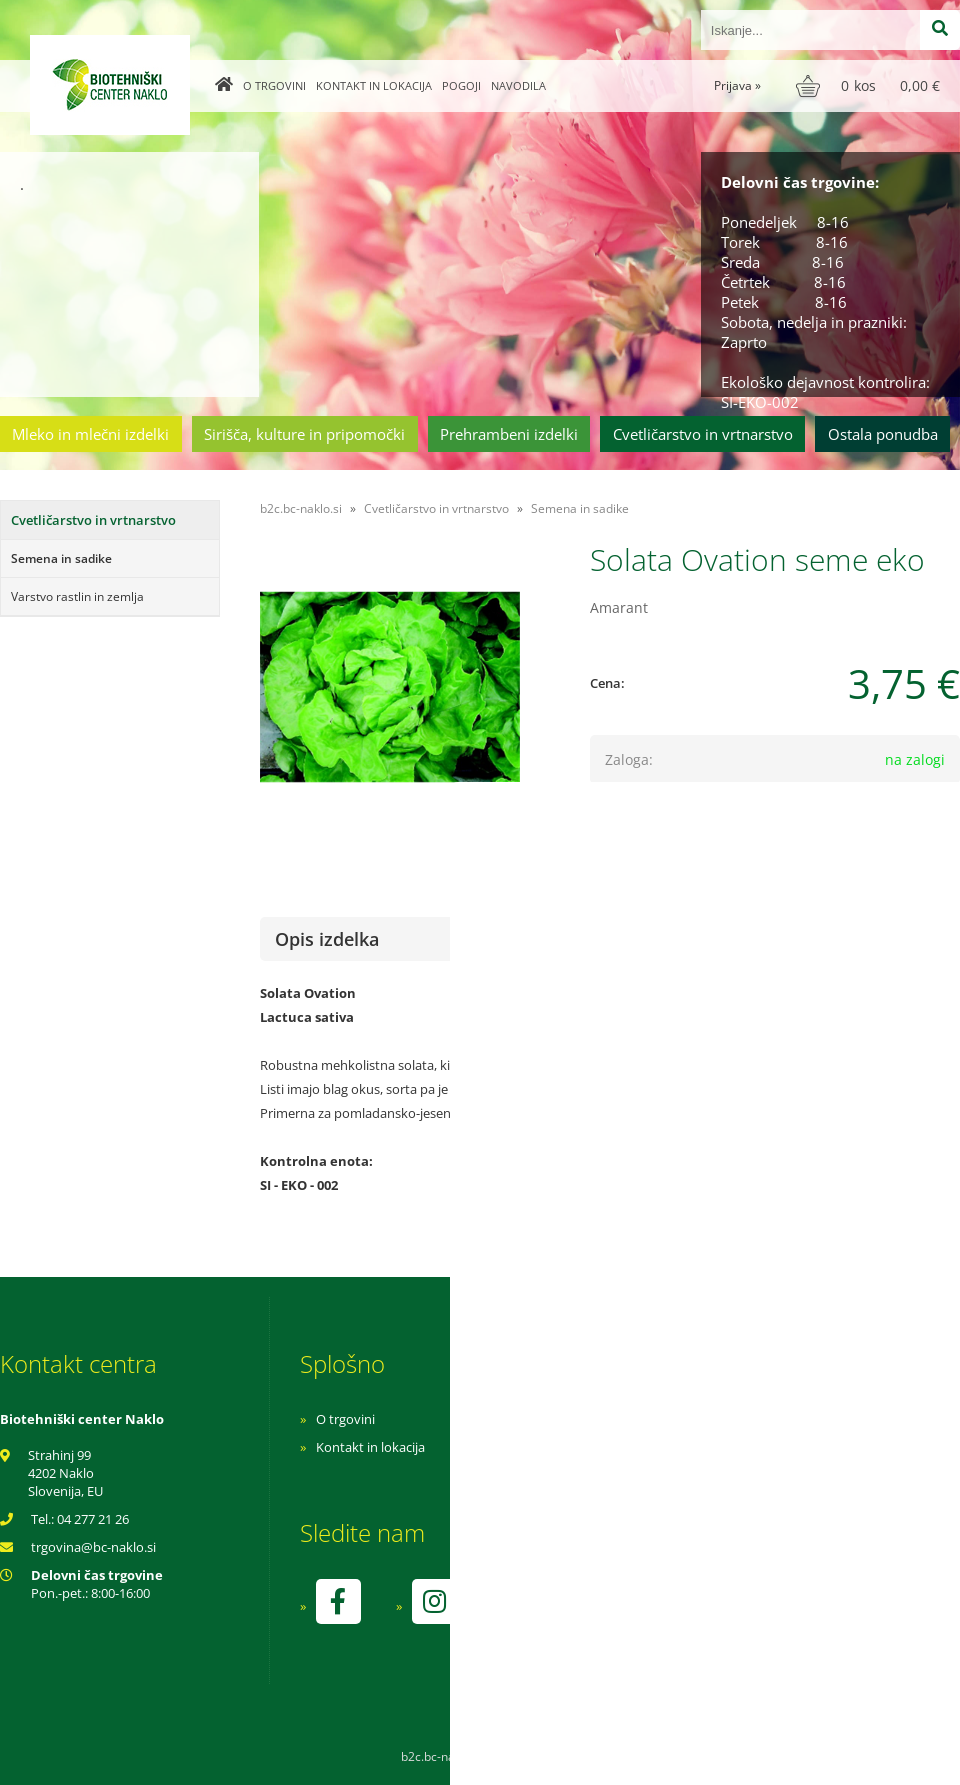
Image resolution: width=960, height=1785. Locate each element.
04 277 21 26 (93, 1519)
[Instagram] (434, 1601)
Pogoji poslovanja (637, 1447)
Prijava (737, 85)
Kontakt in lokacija (374, 85)
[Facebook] (338, 1601)
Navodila (518, 85)
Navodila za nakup (640, 1419)
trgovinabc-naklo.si (93, 1547)
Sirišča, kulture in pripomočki (304, 434)
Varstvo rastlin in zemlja (77, 596)
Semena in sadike (61, 558)
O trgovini (274, 85)
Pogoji (461, 85)
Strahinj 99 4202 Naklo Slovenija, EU (65, 1473)
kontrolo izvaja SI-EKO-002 (663, 1616)
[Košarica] (870, 86)
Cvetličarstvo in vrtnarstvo (703, 434)
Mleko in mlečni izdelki (90, 434)
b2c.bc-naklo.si (301, 508)
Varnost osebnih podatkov (664, 1475)
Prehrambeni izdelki (509, 434)
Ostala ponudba (883, 434)
